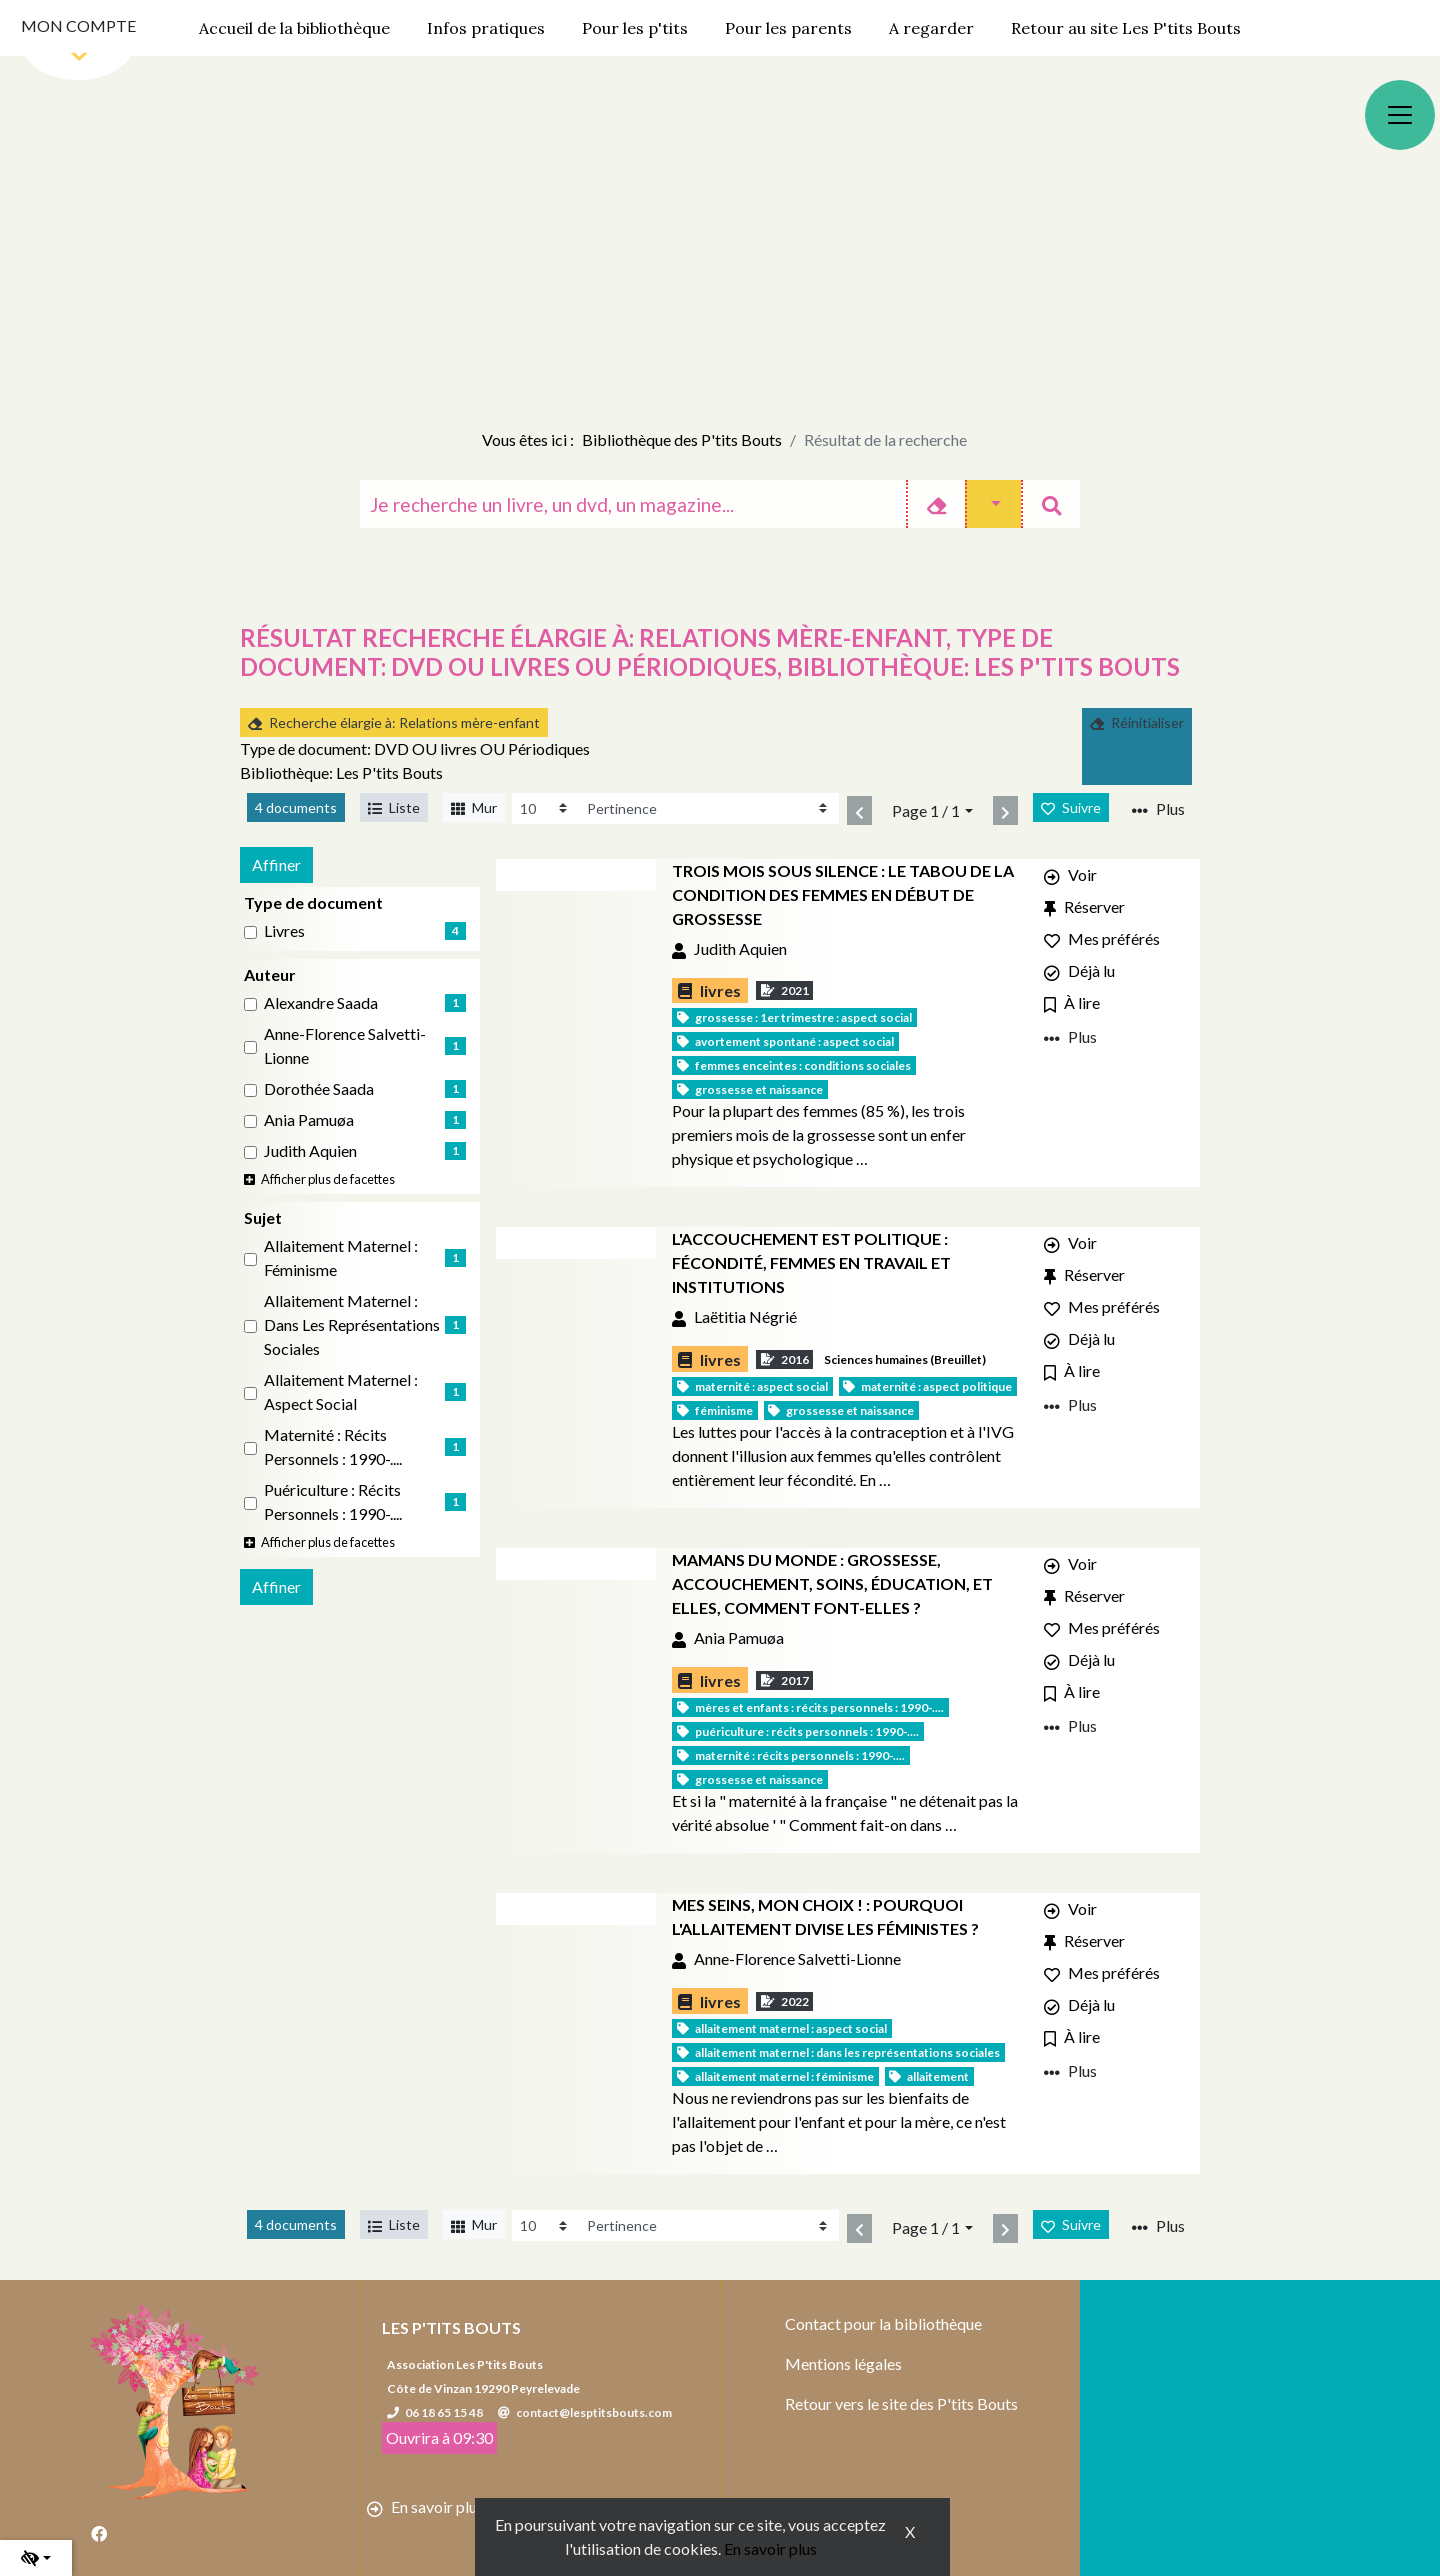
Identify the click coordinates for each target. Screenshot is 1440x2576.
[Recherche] (633, 504)
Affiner (276, 864)
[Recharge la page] (545, 808)
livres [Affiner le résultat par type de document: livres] (284, 930)
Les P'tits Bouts (451, 2327)
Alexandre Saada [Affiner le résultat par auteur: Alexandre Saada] (321, 1002)
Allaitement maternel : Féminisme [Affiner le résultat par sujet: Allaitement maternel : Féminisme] (341, 1257)
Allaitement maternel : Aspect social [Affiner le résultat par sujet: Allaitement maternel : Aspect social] (341, 1391)
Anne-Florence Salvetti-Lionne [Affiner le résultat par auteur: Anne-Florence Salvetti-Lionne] (345, 1045)
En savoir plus (770, 2548)
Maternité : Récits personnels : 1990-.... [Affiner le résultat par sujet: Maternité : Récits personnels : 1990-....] (333, 1446)
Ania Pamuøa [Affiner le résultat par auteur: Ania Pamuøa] (309, 1119)
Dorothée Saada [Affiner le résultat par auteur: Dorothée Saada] (319, 1088)
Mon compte (78, 25)
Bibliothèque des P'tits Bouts (682, 439)
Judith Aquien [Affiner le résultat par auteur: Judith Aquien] (310, 1150)
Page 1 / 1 (926, 810)
